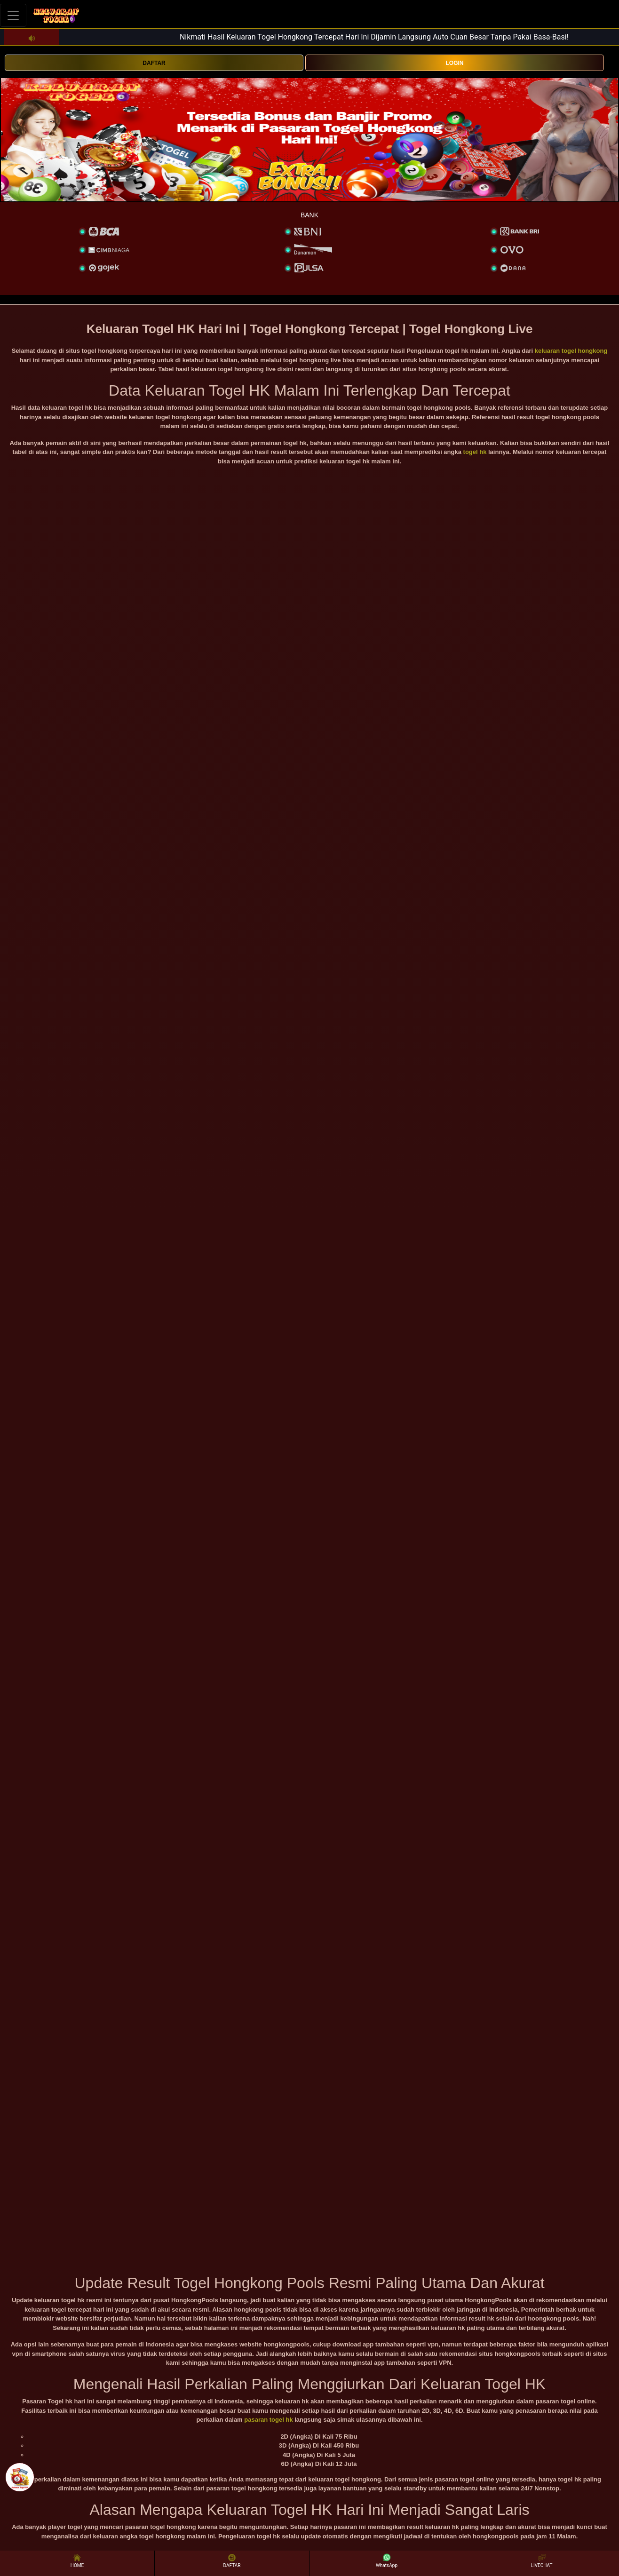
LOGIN (455, 63)
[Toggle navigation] (13, 15)
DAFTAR (154, 63)
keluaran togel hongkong (571, 350)
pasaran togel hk (268, 2419)
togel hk (475, 451)
